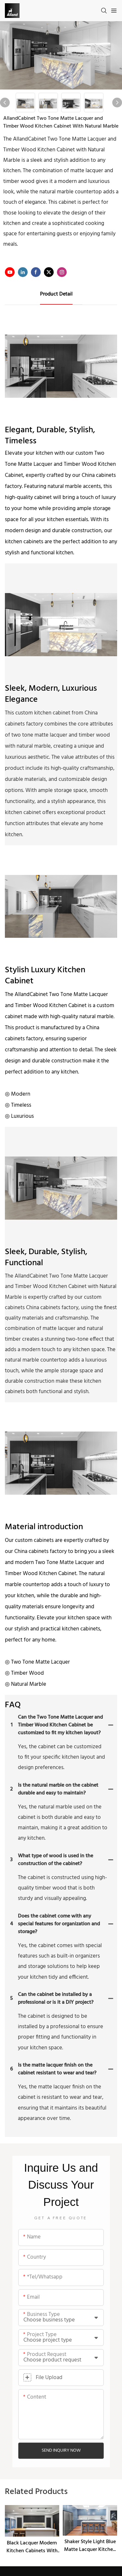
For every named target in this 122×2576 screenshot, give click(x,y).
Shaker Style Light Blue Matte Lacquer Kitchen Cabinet (90, 2546)
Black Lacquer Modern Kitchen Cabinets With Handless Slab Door (32, 2547)
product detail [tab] (56, 294)
